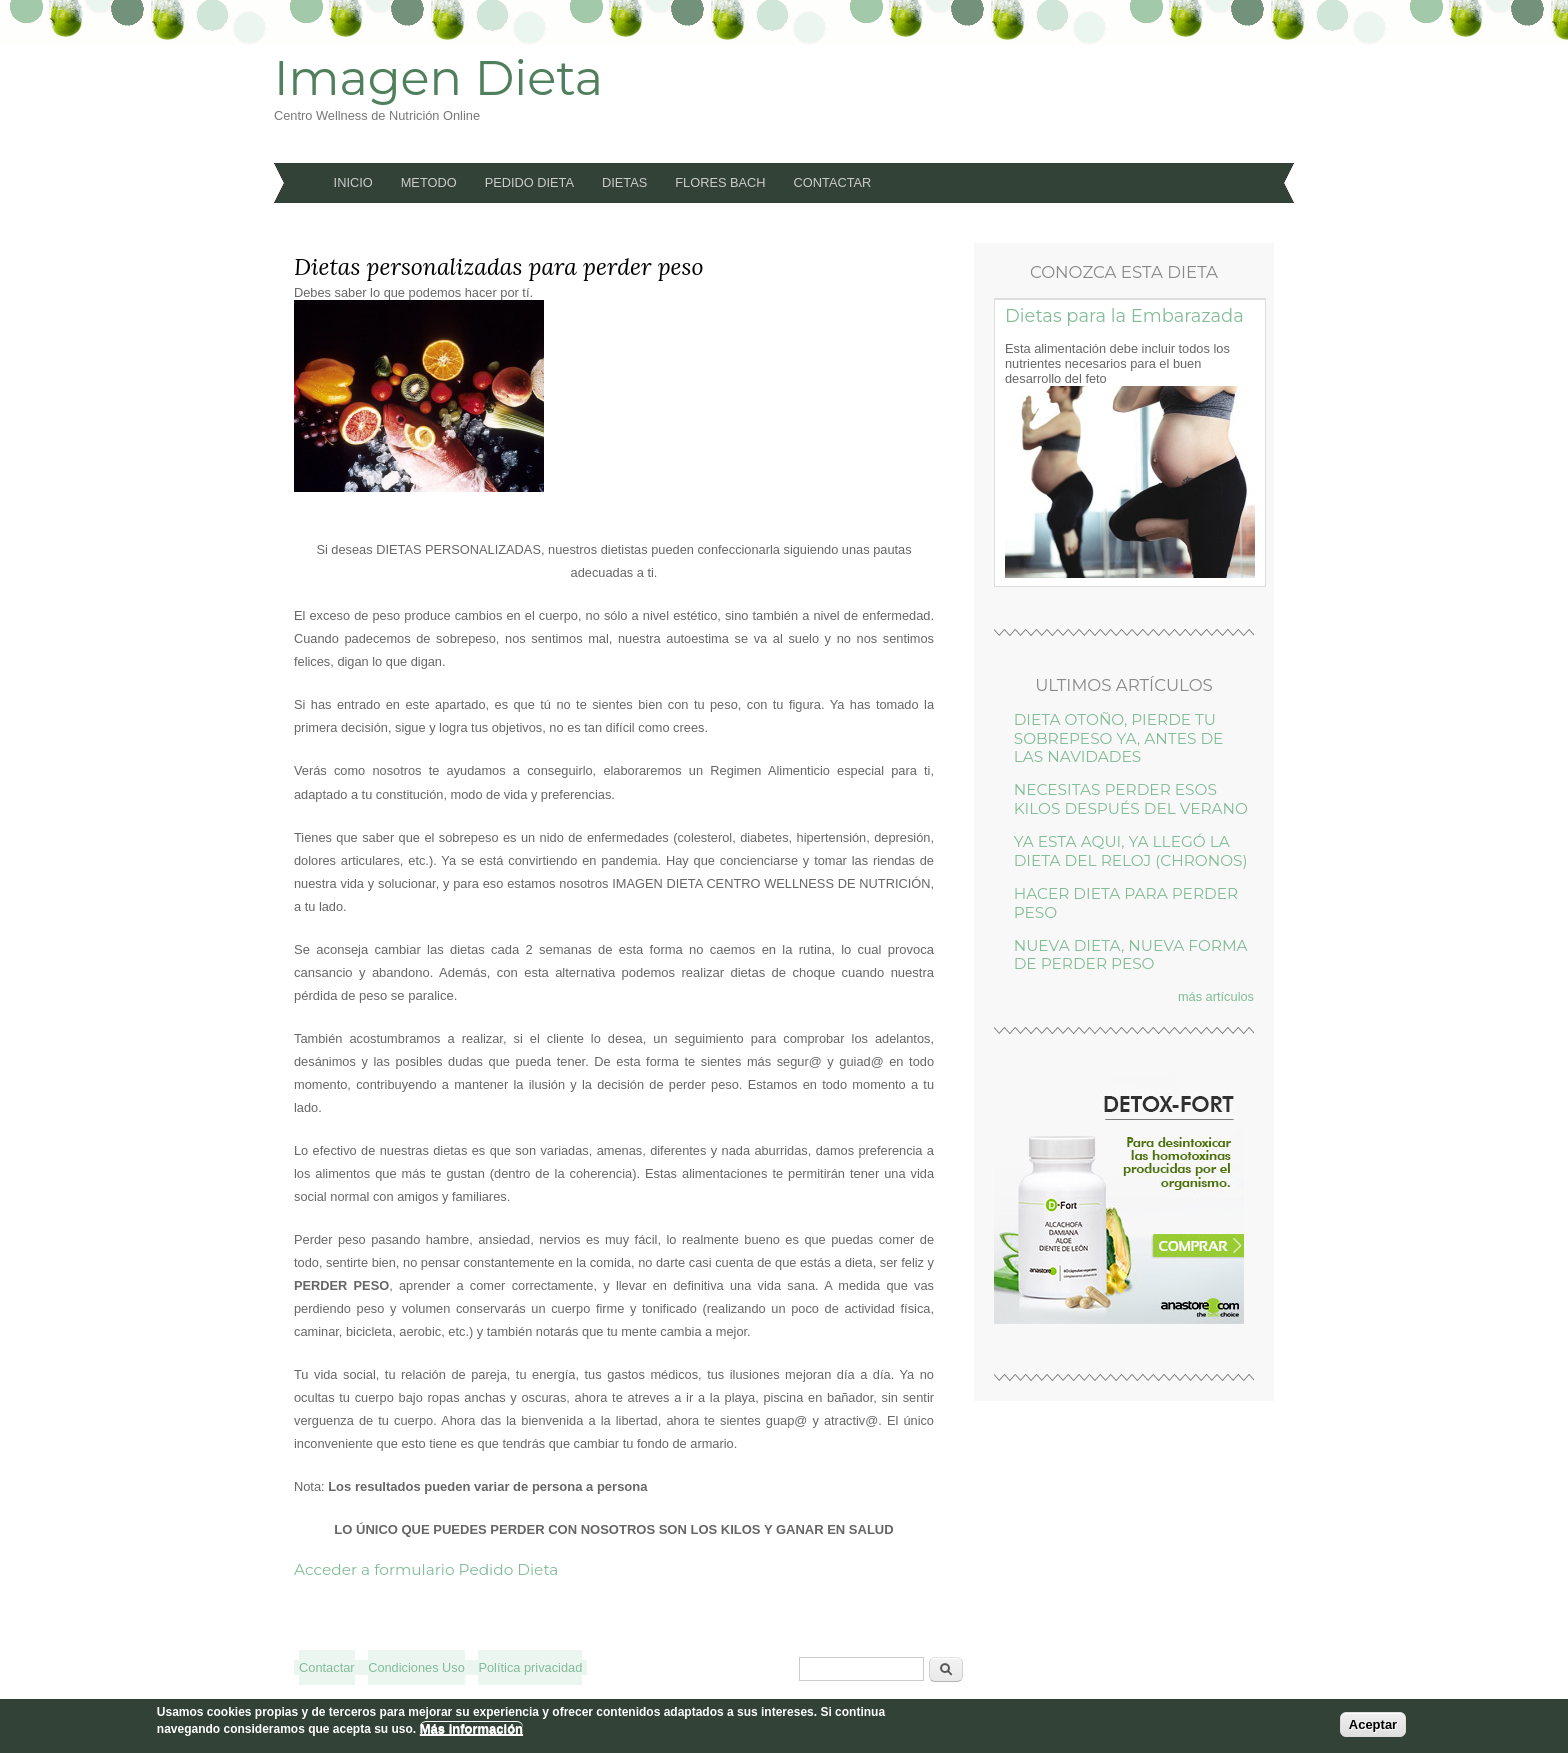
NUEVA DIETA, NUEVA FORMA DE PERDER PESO (1131, 954)
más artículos (1216, 996)
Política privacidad (530, 1667)
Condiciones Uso (416, 1667)
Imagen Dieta (438, 78)
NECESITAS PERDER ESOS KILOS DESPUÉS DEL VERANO (1131, 798)
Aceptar (1373, 1724)
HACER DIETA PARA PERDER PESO (1126, 902)
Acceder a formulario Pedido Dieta (426, 1569)
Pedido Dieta (529, 182)
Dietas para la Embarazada (1124, 315)
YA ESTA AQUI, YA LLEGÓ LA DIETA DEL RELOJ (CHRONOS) (1131, 850)
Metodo (429, 182)
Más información (471, 1728)
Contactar (833, 182)
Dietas (624, 182)
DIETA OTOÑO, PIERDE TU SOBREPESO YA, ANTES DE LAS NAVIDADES (1119, 738)
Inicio (353, 182)
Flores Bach (720, 182)
